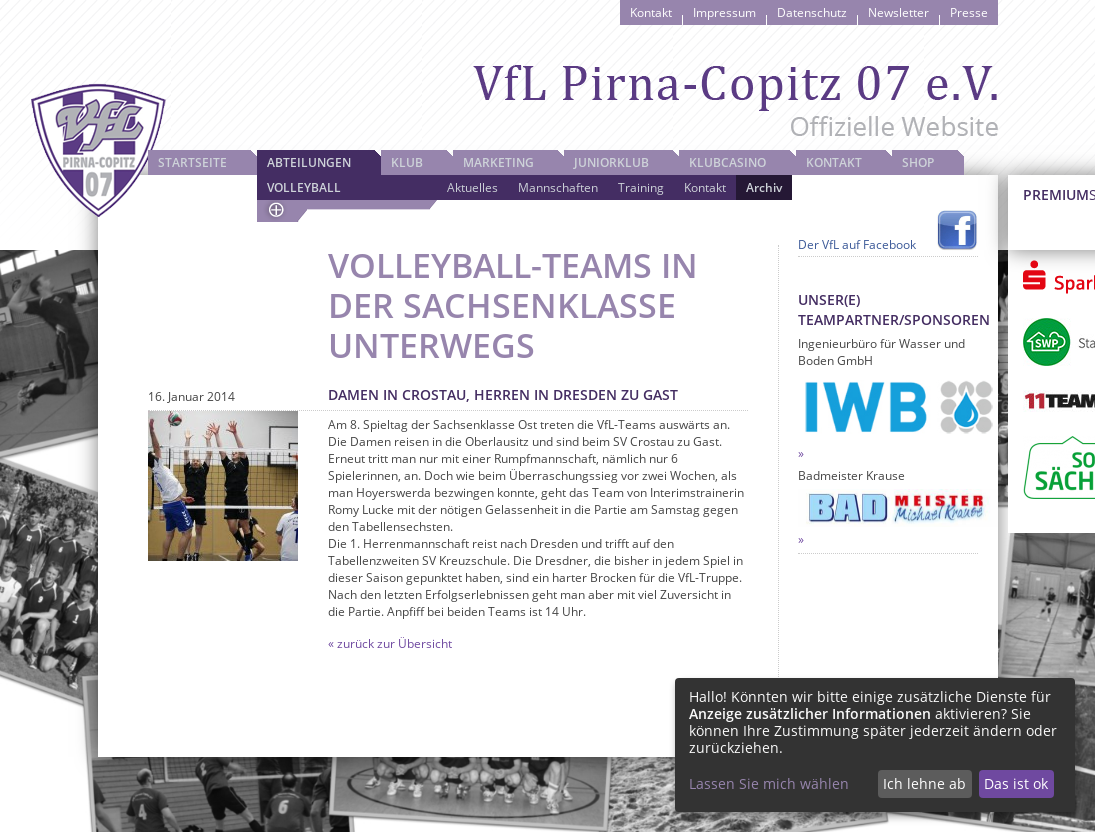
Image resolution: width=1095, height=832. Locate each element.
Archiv (764, 187)
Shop (918, 162)
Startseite (192, 162)
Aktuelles (472, 187)
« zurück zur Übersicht (390, 643)
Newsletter (898, 12)
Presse (969, 12)
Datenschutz (812, 12)
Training (641, 187)
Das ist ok (1016, 783)
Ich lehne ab (924, 783)
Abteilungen (309, 162)
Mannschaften (558, 187)
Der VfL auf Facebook (857, 244)
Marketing (498, 162)
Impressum (724, 12)
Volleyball (304, 187)
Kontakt (651, 12)
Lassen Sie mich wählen (769, 783)
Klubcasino (727, 162)
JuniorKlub (611, 162)
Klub (407, 162)
